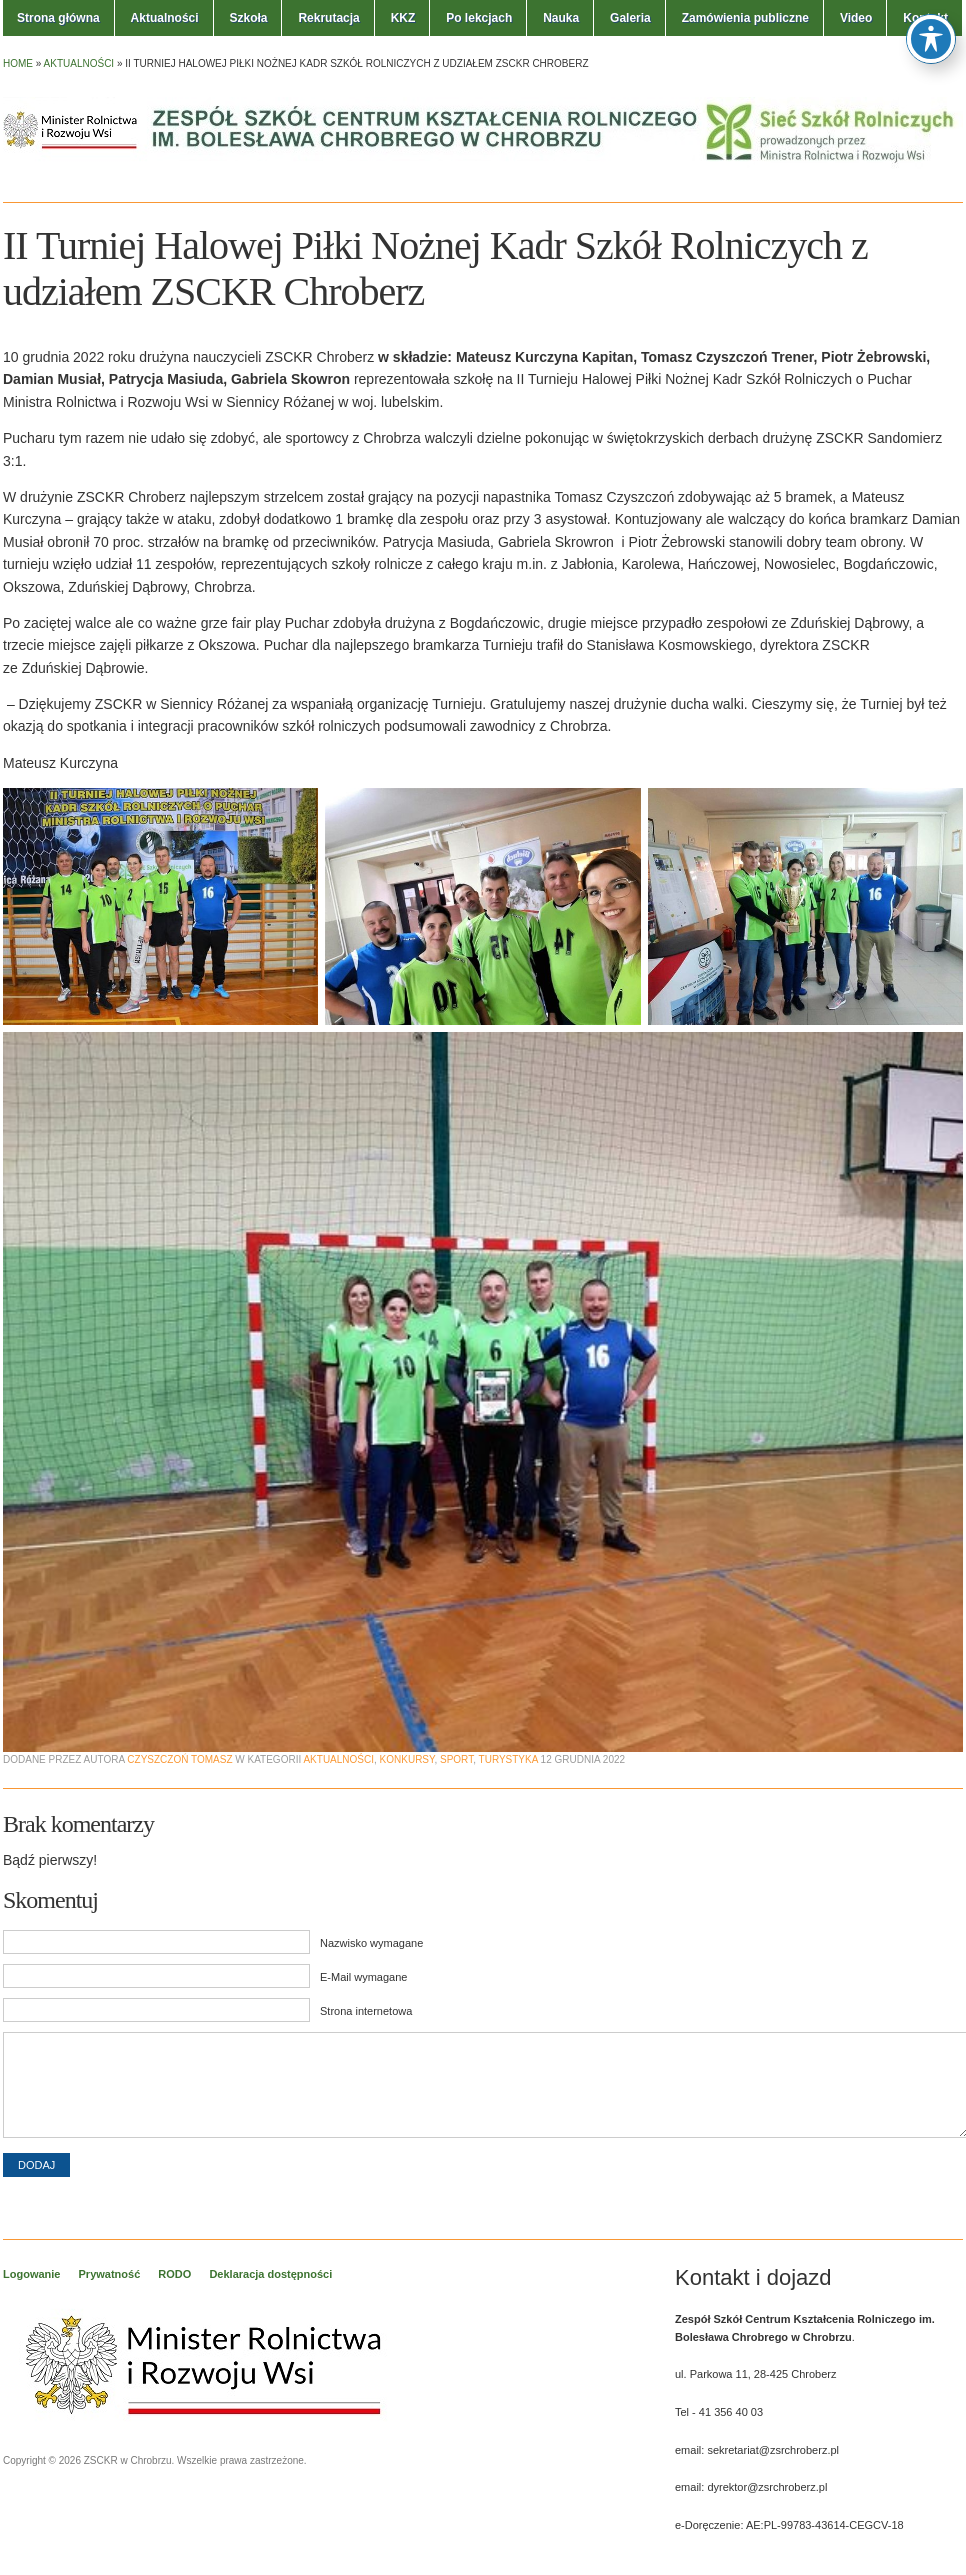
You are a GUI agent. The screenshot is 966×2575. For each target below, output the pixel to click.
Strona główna (58, 18)
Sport (456, 1759)
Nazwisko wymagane (371, 1943)
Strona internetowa (366, 2011)
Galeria (630, 18)
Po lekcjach (479, 18)
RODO (174, 2274)
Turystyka (508, 1759)
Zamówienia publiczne (745, 18)
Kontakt (925, 18)
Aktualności (165, 18)
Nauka (561, 18)
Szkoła (248, 18)
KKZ (403, 18)
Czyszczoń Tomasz (179, 1759)
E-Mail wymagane (363, 1977)
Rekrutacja (328, 18)
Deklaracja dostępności (270, 2274)
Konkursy (407, 1759)
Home (18, 63)
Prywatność (110, 2274)
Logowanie (31, 2274)
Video (856, 18)
